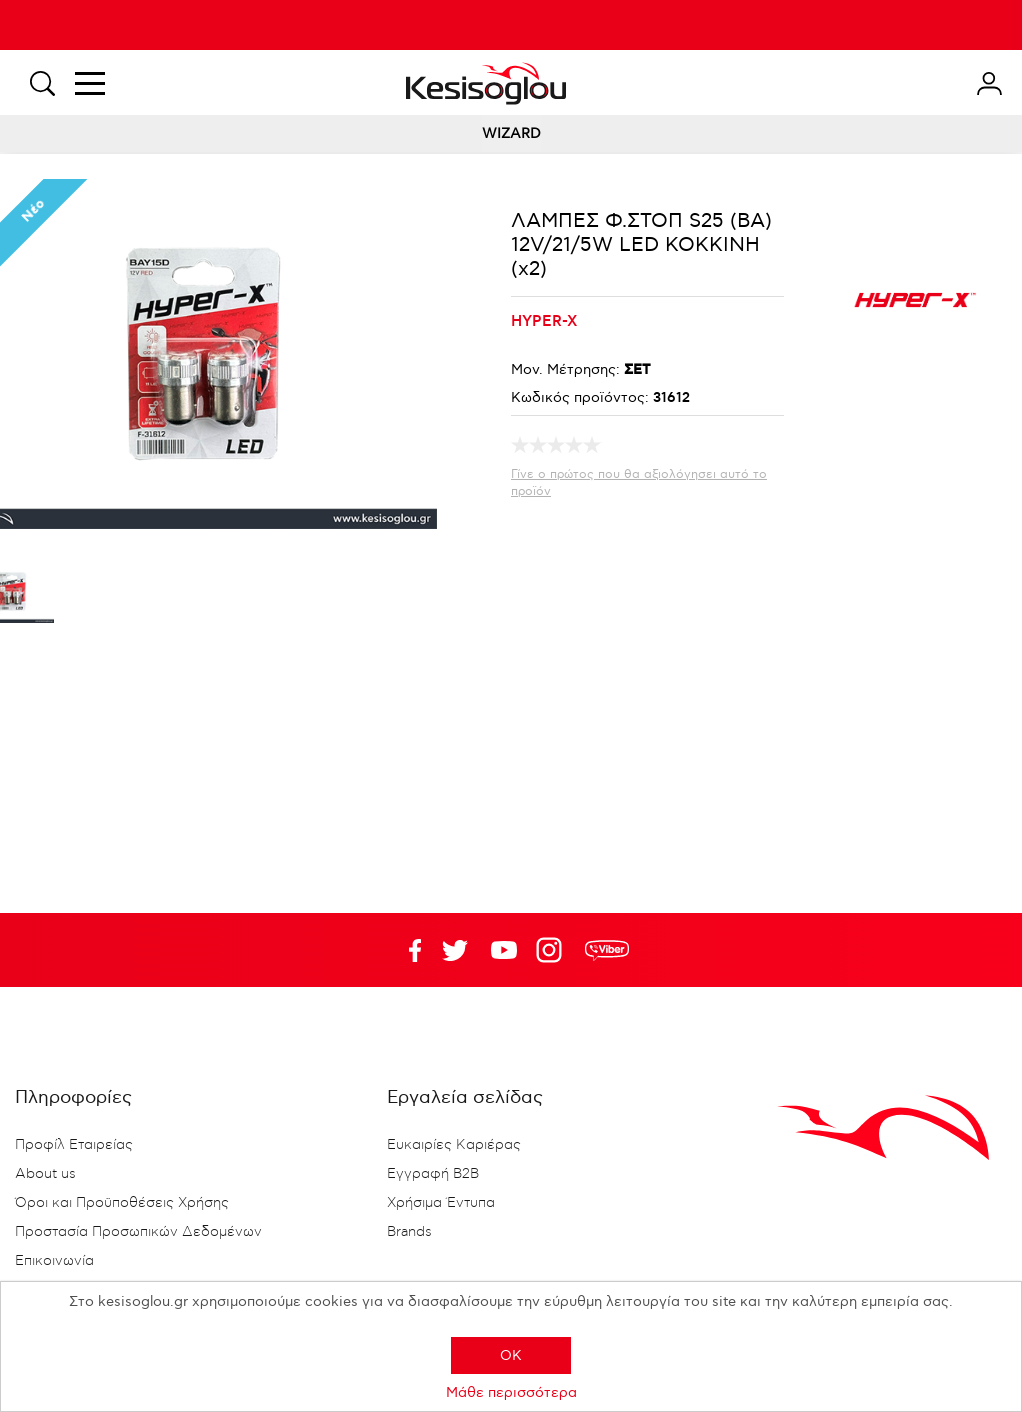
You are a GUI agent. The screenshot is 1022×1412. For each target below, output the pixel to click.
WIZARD (511, 133)
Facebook (406, 950)
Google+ (553, 950)
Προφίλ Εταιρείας (74, 1145)
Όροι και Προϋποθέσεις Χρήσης (122, 1203)
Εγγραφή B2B (433, 1174)
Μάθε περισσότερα (511, 1392)
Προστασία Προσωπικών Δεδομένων (138, 1232)
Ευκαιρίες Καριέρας (454, 1145)
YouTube (455, 950)
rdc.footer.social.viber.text (607, 950)
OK (511, 1355)
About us (45, 1174)
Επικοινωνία (54, 1261)
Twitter (504, 950)
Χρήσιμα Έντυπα (441, 1203)
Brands (409, 1232)
